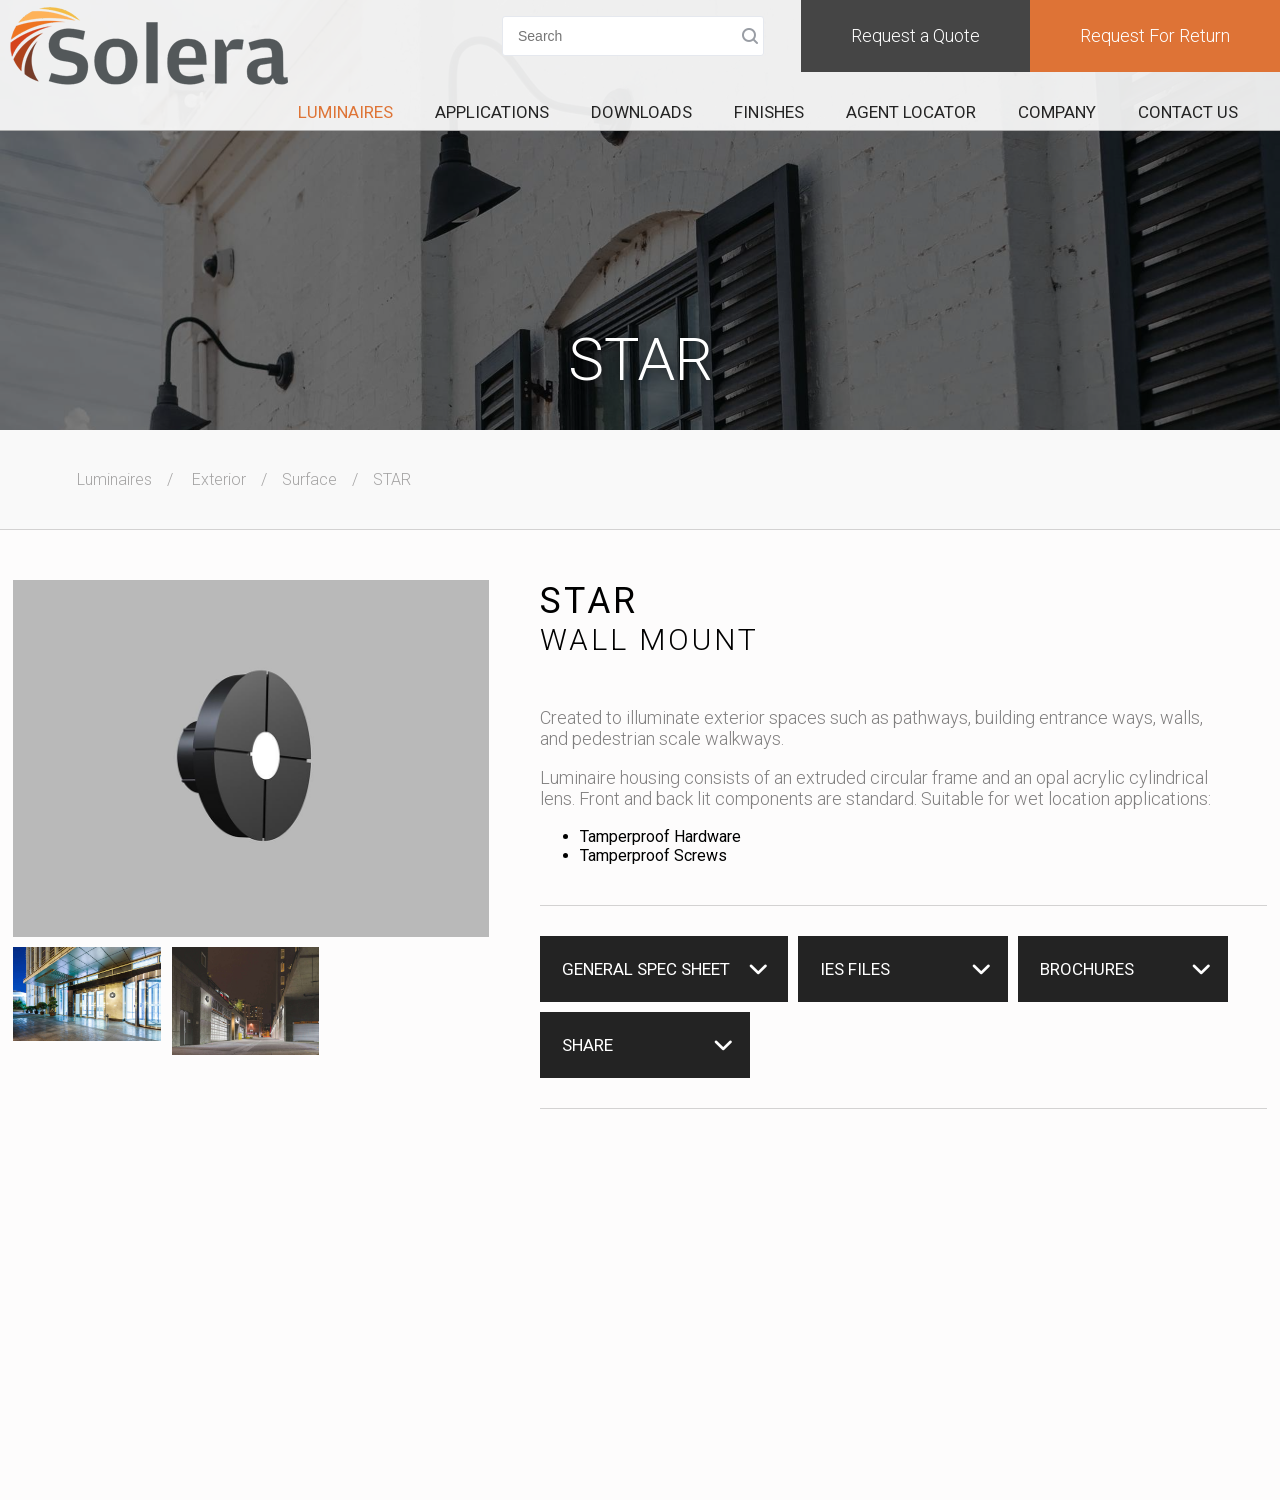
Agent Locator (911, 112)
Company (1057, 112)
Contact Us (1188, 112)
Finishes (769, 112)
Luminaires (345, 112)
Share (587, 1045)
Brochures (1087, 969)
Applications (492, 112)
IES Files (855, 969)
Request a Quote (915, 35)
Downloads (641, 112)
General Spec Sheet (646, 969)
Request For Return (1155, 35)
